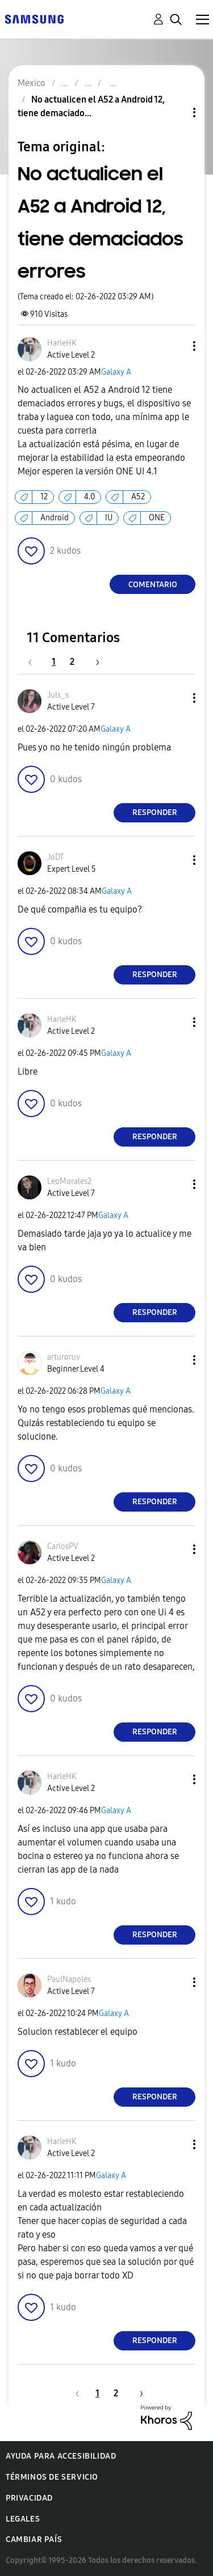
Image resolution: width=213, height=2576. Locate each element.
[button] (175, 346)
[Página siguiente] (94, 661)
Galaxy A (116, 372)
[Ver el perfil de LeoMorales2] (69, 1181)
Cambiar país (34, 2539)
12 (44, 497)
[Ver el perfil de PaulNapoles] (69, 1979)
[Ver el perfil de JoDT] (55, 857)
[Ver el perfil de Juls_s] (58, 695)
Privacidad (29, 2498)
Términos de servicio (52, 2477)
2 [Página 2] (72, 661)
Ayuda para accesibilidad (61, 2456)
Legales (23, 2519)
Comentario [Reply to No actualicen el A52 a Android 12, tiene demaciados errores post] (152, 584)
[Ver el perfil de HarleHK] (61, 343)
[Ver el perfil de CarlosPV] (62, 1546)
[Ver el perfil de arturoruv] (63, 1357)
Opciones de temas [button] (174, 112)
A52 (138, 497)
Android (54, 518)
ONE (157, 518)
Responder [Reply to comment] (154, 812)
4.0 (89, 497)
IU (108, 518)
